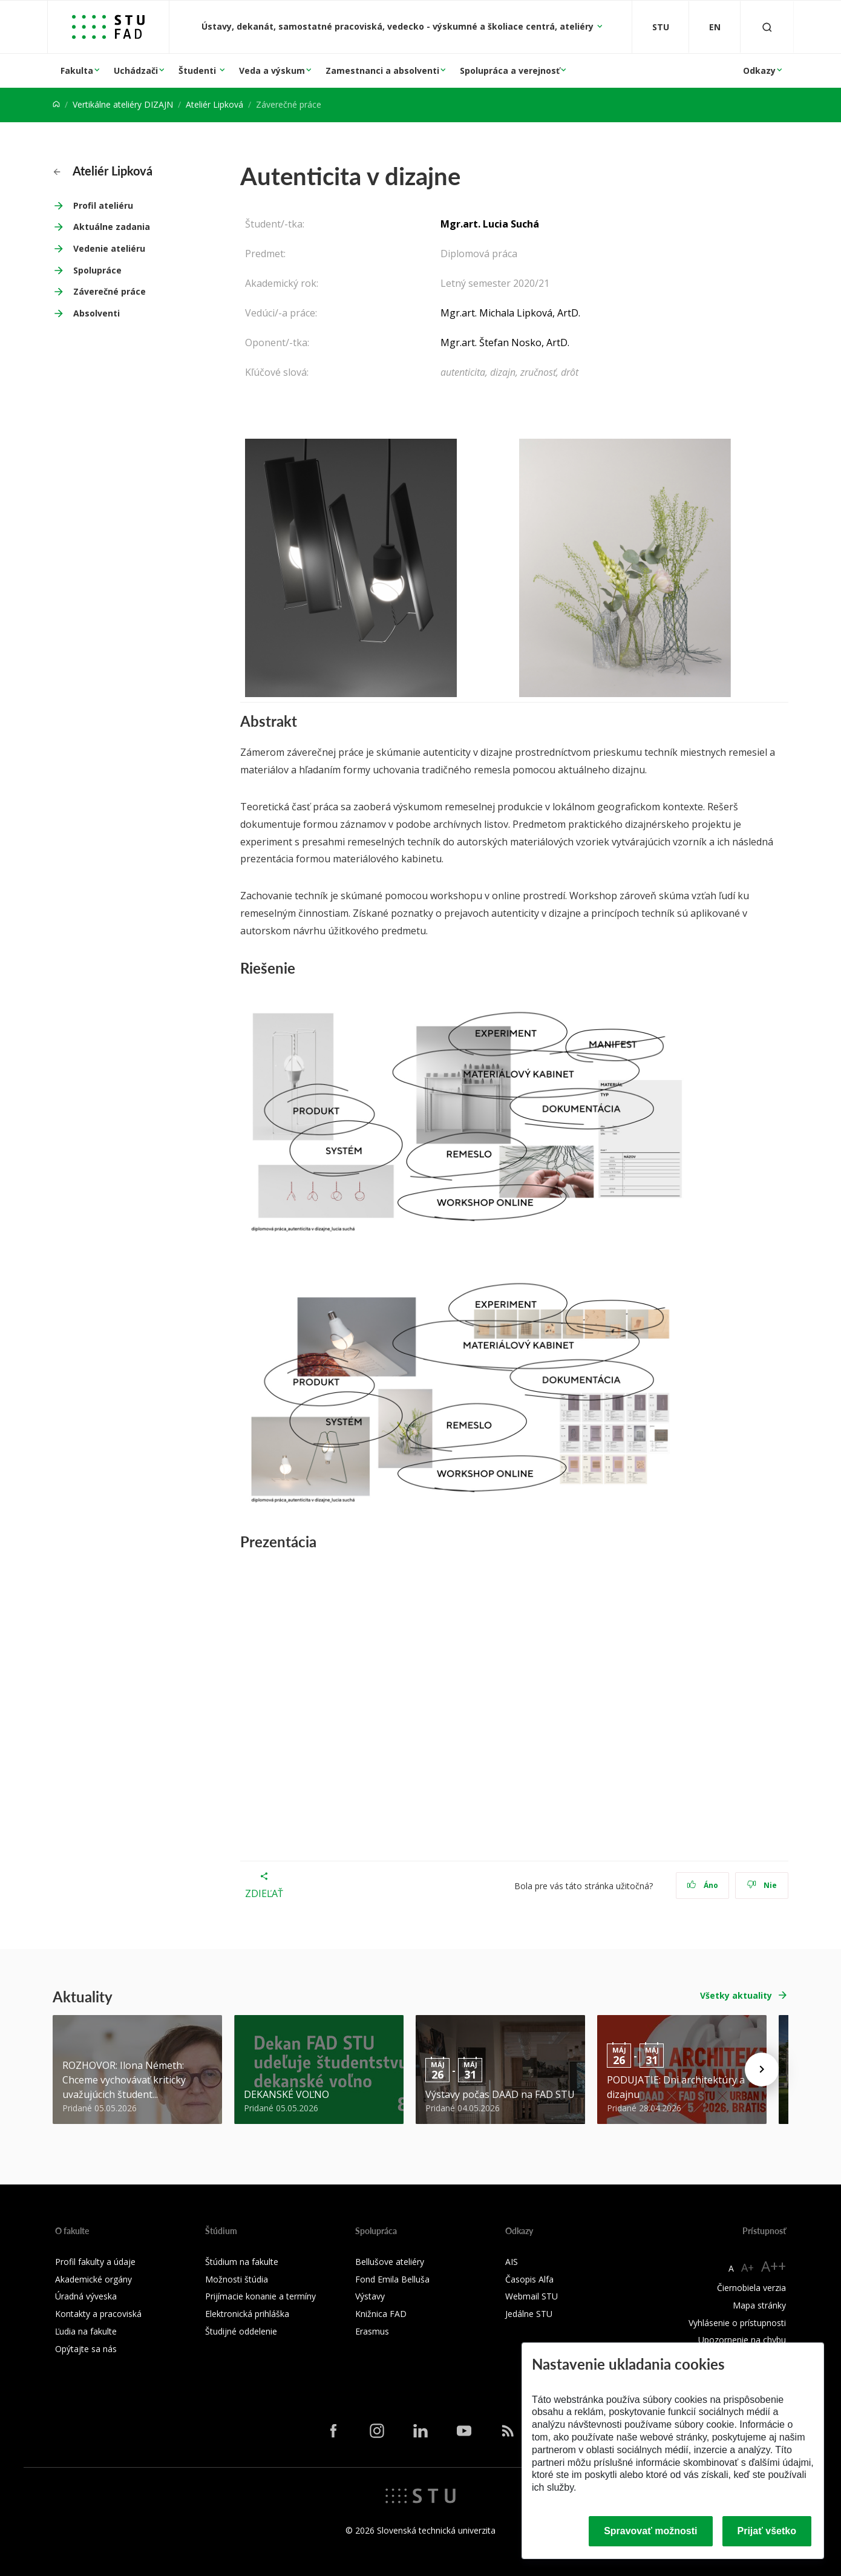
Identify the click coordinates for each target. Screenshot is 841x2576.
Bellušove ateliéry (389, 2261)
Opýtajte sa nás (86, 2349)
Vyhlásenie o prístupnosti (737, 2323)
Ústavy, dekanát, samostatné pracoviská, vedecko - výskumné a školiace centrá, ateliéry (398, 26)
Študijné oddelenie (241, 2331)
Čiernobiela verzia (751, 2287)
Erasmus (372, 2331)
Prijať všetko (767, 2531)
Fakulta (77, 70)
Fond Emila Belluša (392, 2279)
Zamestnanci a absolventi (382, 70)
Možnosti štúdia (236, 2279)
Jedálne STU (528, 2313)
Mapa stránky (759, 2305)
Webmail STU (531, 2296)
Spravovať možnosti (650, 2531)
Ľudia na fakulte (86, 2331)
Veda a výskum (272, 70)
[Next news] (762, 2069)
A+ (747, 2267)
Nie (762, 1885)
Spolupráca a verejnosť (510, 70)
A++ (773, 2266)
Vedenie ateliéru (109, 248)
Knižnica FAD (381, 2313)
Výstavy (370, 2296)
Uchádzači (136, 70)
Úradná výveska (86, 2296)
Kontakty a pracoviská (98, 2313)
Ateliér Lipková (214, 104)
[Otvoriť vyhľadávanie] (767, 27)
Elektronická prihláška (247, 2313)
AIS (511, 2261)
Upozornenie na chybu (742, 2339)
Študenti (198, 70)
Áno (703, 1885)
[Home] (56, 104)
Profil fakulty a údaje (95, 2261)
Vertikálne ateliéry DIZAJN (123, 104)
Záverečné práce (109, 291)
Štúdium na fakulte (241, 2261)
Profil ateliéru (103, 205)
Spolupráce (97, 270)
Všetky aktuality (736, 1995)
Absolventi (96, 313)
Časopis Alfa (529, 2279)
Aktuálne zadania (111, 226)
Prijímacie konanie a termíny (260, 2296)
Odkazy (759, 70)
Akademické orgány (93, 2279)
